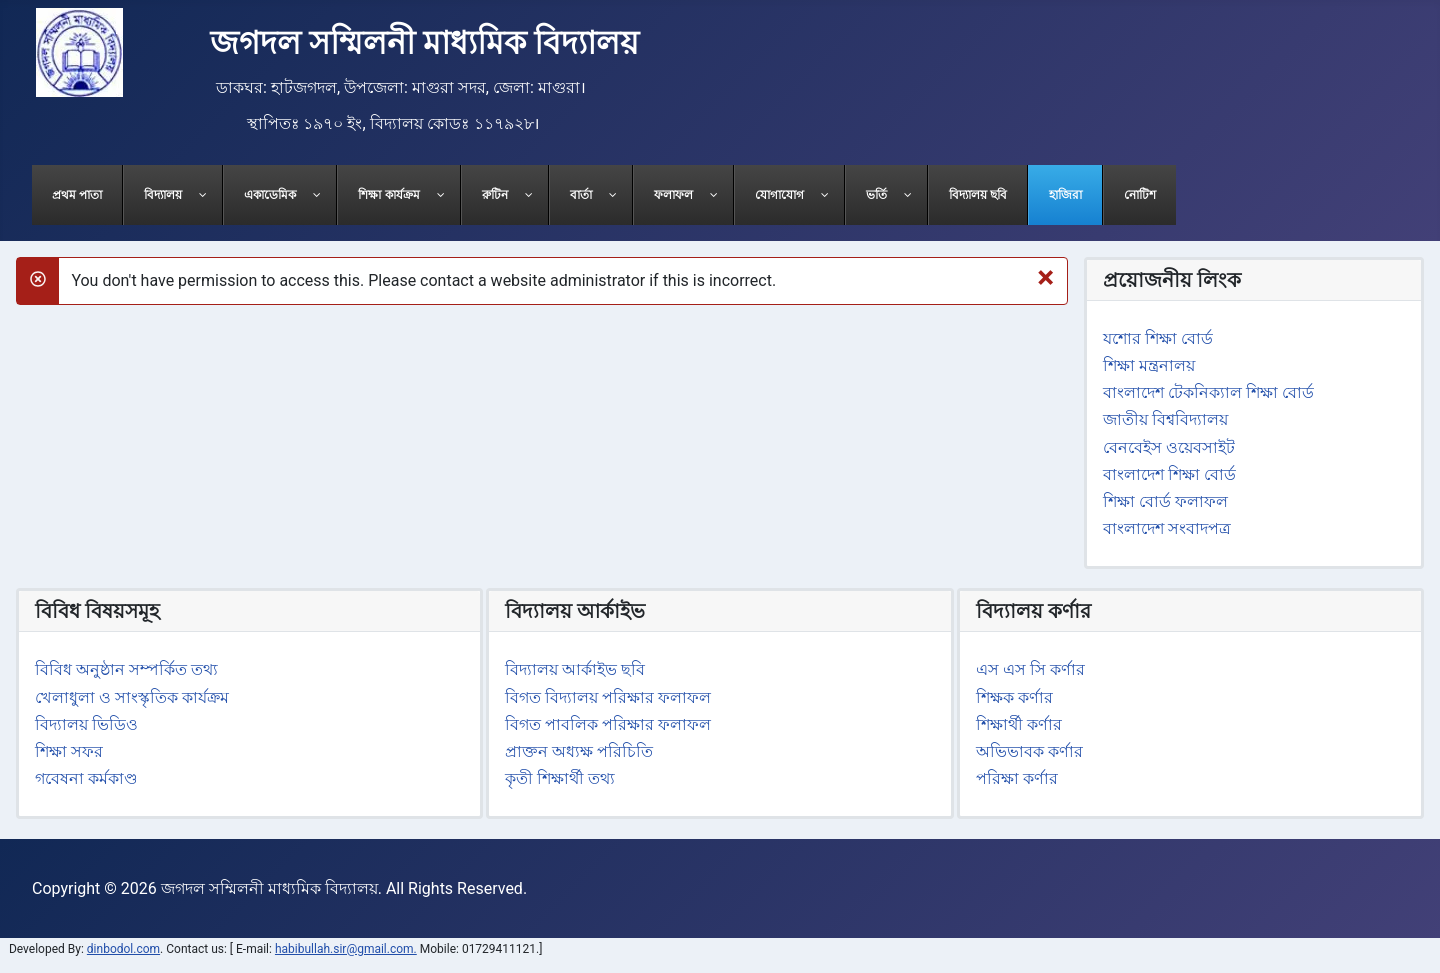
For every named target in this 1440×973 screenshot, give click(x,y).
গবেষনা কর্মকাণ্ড (86, 778)
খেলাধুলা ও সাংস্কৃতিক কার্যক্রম (132, 697)
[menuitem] (77, 195)
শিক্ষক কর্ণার (1014, 697)
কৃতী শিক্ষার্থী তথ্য (560, 778)
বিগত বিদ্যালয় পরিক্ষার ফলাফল (608, 697)
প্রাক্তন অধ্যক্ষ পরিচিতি (579, 751)
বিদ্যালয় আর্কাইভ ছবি (575, 669)
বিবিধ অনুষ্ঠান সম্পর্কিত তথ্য (126, 669)
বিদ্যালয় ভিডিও (86, 724)
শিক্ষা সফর (69, 751)
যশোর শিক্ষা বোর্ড (1158, 338)
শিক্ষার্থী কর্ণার (1019, 724)
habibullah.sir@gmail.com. (346, 949)
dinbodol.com (123, 949)
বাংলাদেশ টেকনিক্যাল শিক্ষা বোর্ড (1208, 392)
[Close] (1045, 277)
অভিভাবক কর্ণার (1029, 751)
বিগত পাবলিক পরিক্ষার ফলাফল (608, 724)
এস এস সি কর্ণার (1030, 669)
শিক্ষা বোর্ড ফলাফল (1165, 501)
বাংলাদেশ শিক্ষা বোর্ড (1169, 474)
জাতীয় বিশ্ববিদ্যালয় (1165, 419)
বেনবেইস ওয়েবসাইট (1169, 447)
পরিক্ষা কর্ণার (1017, 778)
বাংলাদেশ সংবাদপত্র (1167, 528)
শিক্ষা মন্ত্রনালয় (1149, 365)
